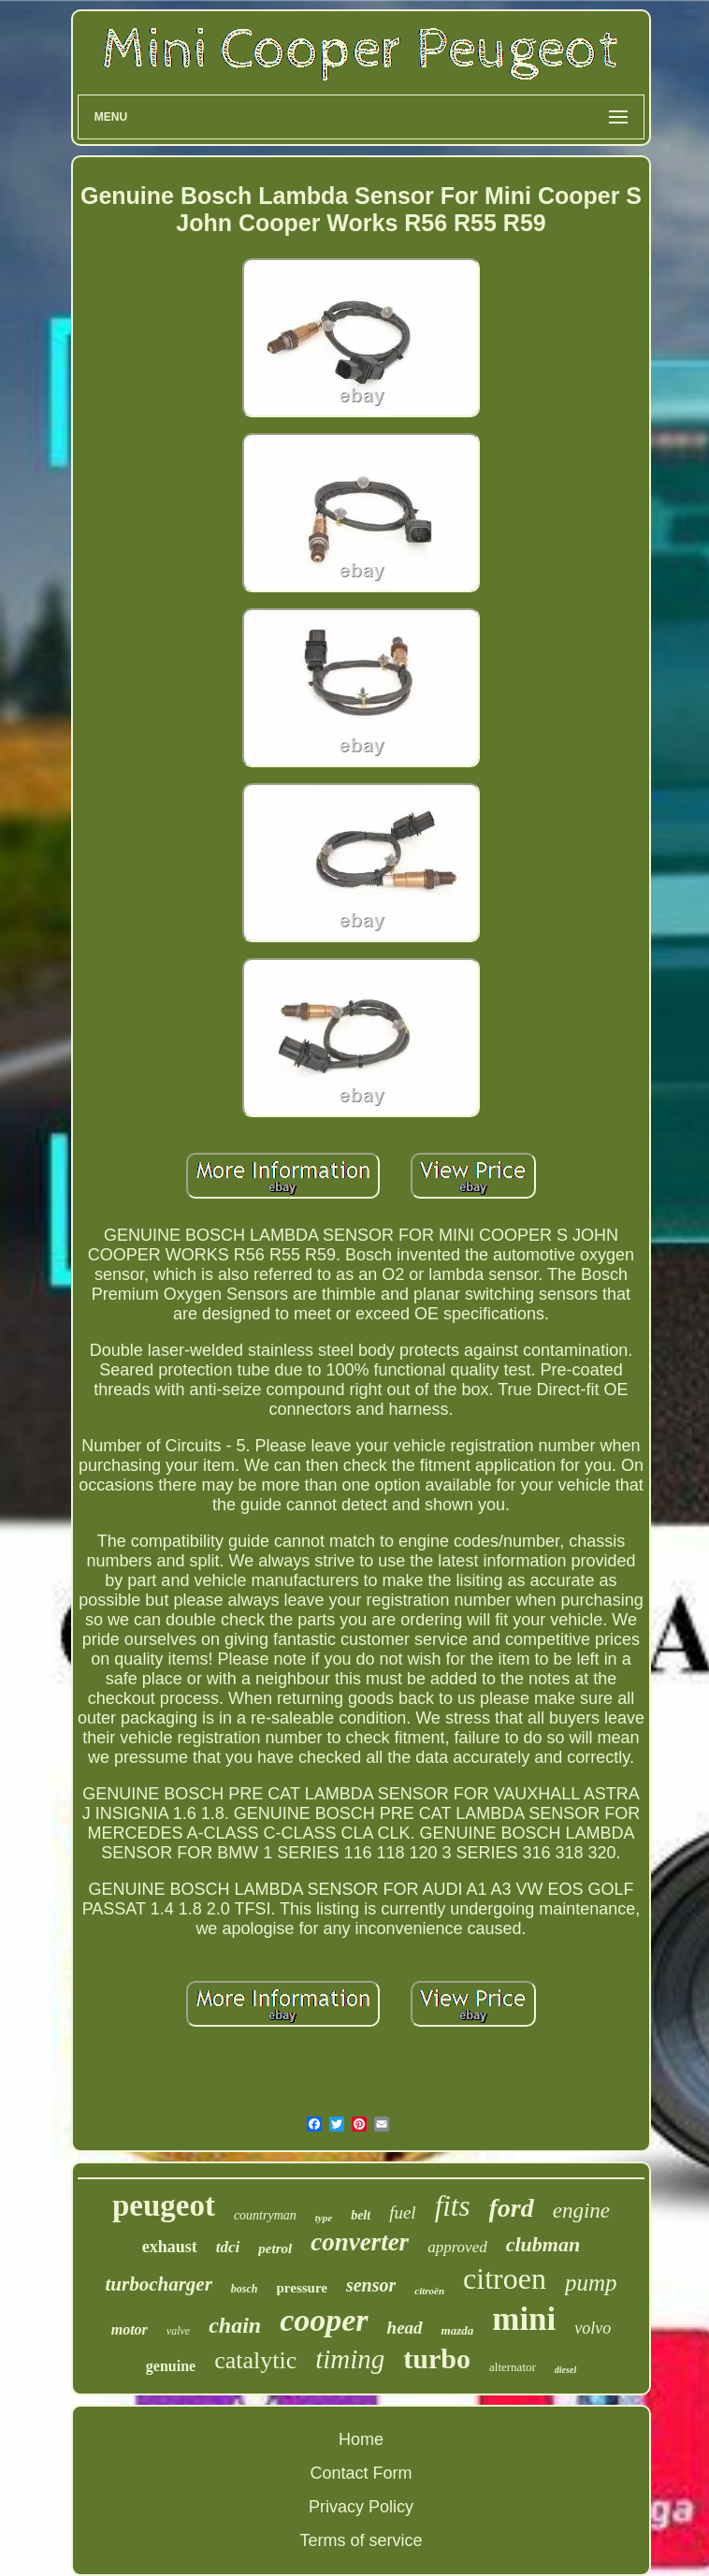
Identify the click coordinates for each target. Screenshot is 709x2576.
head (405, 2327)
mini (524, 2319)
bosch (244, 2288)
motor (129, 2329)
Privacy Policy (361, 2506)
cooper (324, 2320)
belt (360, 2215)
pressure (302, 2287)
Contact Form (361, 2473)
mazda (457, 2330)
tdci (228, 2247)
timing (349, 2359)
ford (511, 2207)
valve (178, 2330)
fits (452, 2206)
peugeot (163, 2205)
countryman (265, 2215)
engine (581, 2210)
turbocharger (158, 2284)
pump (591, 2282)
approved (457, 2247)
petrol (275, 2248)
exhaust (169, 2246)
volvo (592, 2328)
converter (360, 2242)
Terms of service (360, 2540)
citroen (504, 2278)
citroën (429, 2290)
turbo (436, 2358)
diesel (565, 2370)
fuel (402, 2212)
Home (361, 2439)
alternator (512, 2367)
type (323, 2217)
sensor (371, 2285)
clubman (543, 2244)
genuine (170, 2366)
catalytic (255, 2360)
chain (235, 2325)
